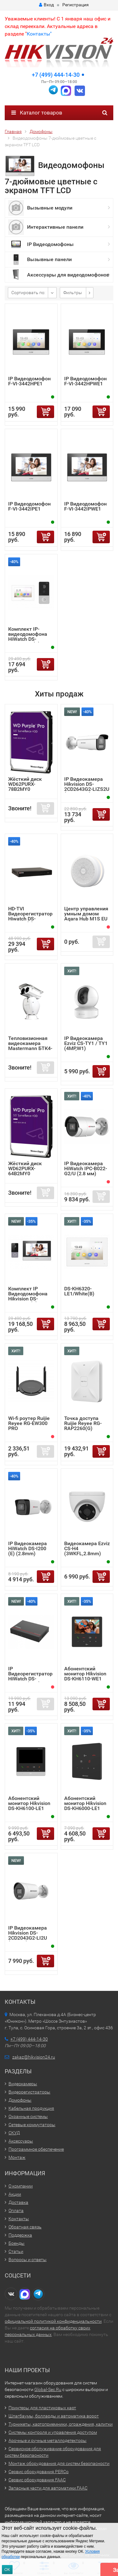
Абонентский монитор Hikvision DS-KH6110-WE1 (85, 1674)
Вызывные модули (49, 208)
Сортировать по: (28, 292)
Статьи (15, 2251)
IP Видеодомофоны (50, 244)
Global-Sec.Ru (47, 2389)
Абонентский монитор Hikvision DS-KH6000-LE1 (85, 1803)
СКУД (14, 2132)
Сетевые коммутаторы (31, 2124)
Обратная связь (25, 2226)
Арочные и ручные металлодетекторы (47, 2440)
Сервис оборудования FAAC (37, 2479)
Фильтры (72, 292)
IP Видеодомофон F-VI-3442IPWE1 (85, 506)
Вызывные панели (49, 259)
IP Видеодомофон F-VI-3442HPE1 (29, 381)
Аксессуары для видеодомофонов (68, 275)
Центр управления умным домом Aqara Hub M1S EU (86, 914)
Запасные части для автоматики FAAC (47, 2487)
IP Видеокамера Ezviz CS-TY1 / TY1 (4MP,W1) (86, 1043)
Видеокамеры (22, 2083)
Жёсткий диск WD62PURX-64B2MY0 (25, 1168)
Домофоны (19, 2100)
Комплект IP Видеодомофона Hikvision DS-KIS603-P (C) (28, 1296)
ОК (7, 2569)
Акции (14, 2194)
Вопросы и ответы (27, 2259)
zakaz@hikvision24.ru (33, 2056)
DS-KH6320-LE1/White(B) (79, 1291)
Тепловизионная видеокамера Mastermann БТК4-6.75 (30, 1045)
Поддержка (20, 2235)
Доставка (18, 2202)
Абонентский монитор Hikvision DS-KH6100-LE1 (29, 1803)
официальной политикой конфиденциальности (53, 2321)
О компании (20, 2185)
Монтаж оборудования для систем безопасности (59, 2463)
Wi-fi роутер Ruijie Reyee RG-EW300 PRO (29, 1423)
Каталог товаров (36, 112)
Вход (46, 4)
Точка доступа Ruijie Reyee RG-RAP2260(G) (83, 1423)
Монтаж (16, 2157)
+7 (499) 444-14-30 (56, 74)
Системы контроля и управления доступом (52, 2432)
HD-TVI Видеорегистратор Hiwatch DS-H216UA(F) (30, 916)
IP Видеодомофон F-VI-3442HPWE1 (85, 381)
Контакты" (39, 34)
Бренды (16, 2243)
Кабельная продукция (31, 2108)
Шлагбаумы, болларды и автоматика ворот (53, 2415)
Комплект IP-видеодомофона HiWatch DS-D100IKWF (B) (27, 636)
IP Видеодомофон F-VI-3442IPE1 (29, 506)
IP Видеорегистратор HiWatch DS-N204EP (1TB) (30, 1676)
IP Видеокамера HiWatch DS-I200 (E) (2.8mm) (27, 1548)
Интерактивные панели (55, 227)
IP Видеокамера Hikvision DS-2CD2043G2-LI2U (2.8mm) (27, 1935)
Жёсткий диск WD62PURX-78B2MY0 (25, 784)
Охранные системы (28, 2116)
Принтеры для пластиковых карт (42, 2407)
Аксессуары (20, 2140)
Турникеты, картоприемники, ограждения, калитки (60, 2424)
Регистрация (75, 4)
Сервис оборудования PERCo (38, 2471)
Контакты (18, 2218)
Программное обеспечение (36, 2149)
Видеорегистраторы (29, 2091)
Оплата (16, 2210)
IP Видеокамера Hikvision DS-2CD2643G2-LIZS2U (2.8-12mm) (86, 786)
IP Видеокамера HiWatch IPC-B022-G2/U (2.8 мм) (85, 1168)
